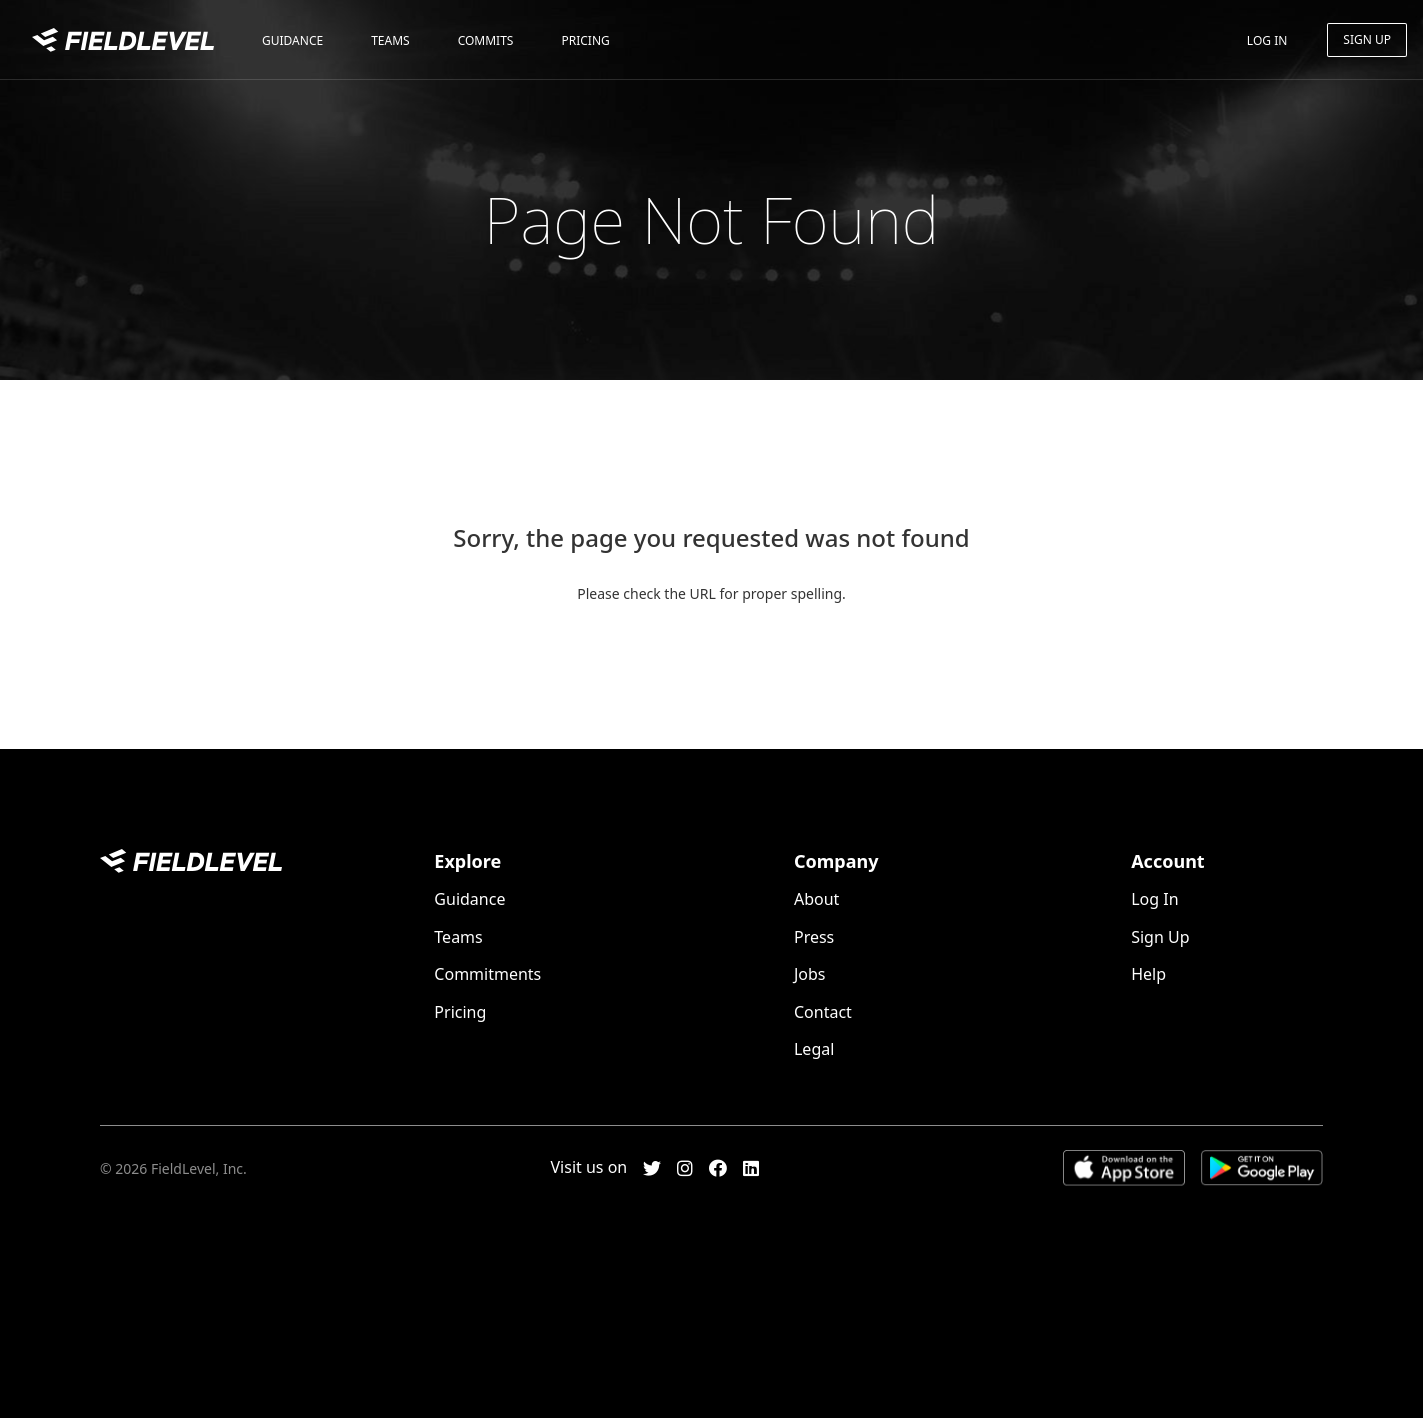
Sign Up (1367, 39)
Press (814, 937)
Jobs (810, 974)
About (816, 899)
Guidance (292, 40)
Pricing (585, 40)
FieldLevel (123, 42)
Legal (814, 1049)
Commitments (487, 974)
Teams (390, 40)
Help (1148, 974)
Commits (486, 40)
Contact (823, 1012)
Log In (1267, 40)
